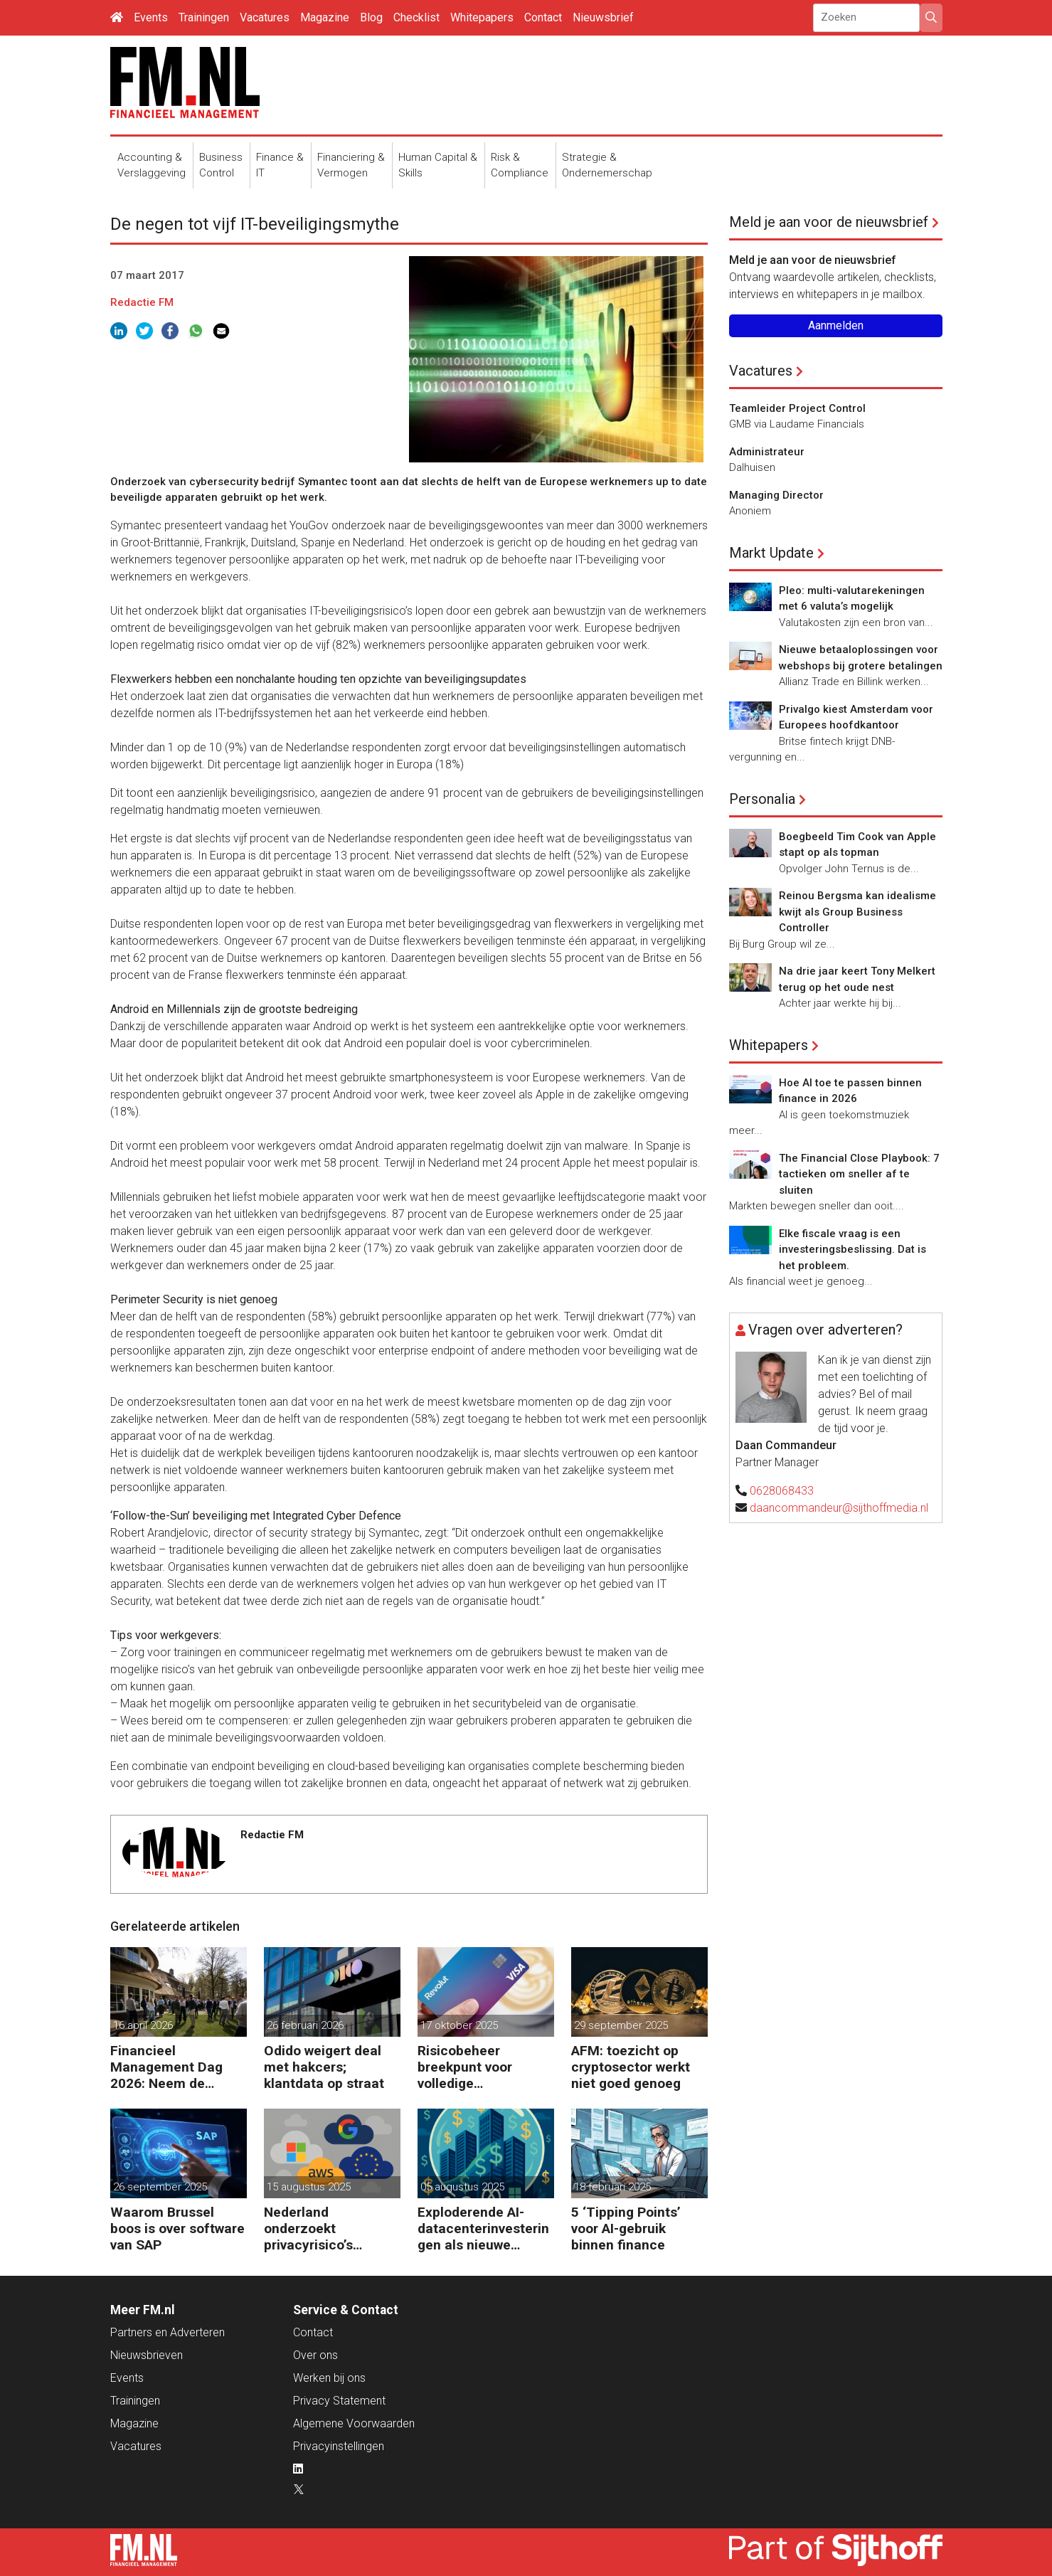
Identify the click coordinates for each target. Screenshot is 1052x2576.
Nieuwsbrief (603, 17)
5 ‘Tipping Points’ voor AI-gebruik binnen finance (626, 2228)
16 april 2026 (143, 2025)
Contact (543, 17)
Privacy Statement (339, 2400)
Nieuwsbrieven (146, 2355)
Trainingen (204, 17)
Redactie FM (142, 302)
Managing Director (776, 495)
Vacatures (264, 17)
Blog (371, 17)
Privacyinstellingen (338, 2446)
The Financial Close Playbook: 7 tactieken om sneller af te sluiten (859, 1174)
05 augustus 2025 (462, 2186)
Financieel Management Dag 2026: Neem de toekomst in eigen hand (166, 2067)
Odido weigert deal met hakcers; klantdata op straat (324, 2067)
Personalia (762, 798)
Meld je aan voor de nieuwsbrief (828, 221)
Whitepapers (482, 17)
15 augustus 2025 (309, 2186)
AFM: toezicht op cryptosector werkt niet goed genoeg (630, 2067)
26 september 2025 (160, 2186)
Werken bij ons (329, 2378)
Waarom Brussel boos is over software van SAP (177, 2228)
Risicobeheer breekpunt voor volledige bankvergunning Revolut (468, 2067)
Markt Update (771, 552)
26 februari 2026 (305, 2025)
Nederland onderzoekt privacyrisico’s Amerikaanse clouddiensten (309, 2228)
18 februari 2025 (612, 2186)
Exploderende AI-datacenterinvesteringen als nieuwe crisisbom (483, 2228)
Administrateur (766, 451)
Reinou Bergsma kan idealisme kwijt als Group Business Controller (857, 911)
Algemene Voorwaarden (354, 2423)
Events (151, 17)
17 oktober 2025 (459, 2025)
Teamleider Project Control (797, 408)
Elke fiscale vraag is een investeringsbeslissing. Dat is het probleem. (852, 1249)
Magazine (324, 17)
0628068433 (782, 1491)
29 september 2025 (621, 2025)
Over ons (315, 2355)
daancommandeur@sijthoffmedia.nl (839, 1508)
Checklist (416, 17)
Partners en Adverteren (167, 2332)
